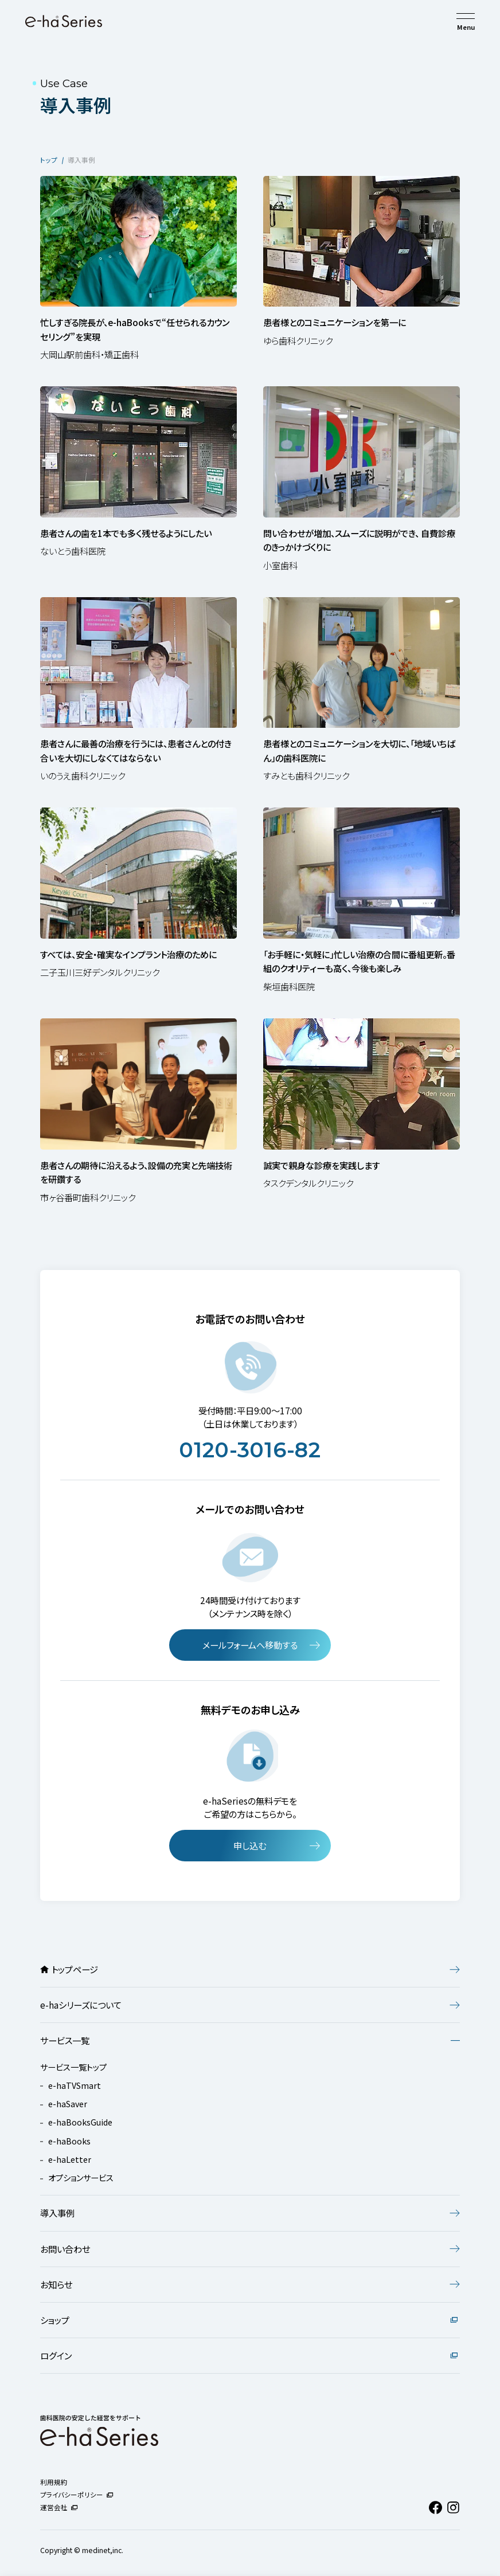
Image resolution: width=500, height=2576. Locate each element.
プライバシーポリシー (77, 2494)
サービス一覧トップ (73, 2067)
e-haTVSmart (74, 2085)
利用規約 (54, 2482)
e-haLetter (69, 2159)
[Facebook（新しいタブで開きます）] (435, 2507)
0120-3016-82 (250, 1452)
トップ (48, 159)
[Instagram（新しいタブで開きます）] (453, 2507)
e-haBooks (69, 2141)
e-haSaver (67, 2103)
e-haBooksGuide (80, 2122)
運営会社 (59, 2507)
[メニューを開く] (465, 16)
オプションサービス (81, 2177)
